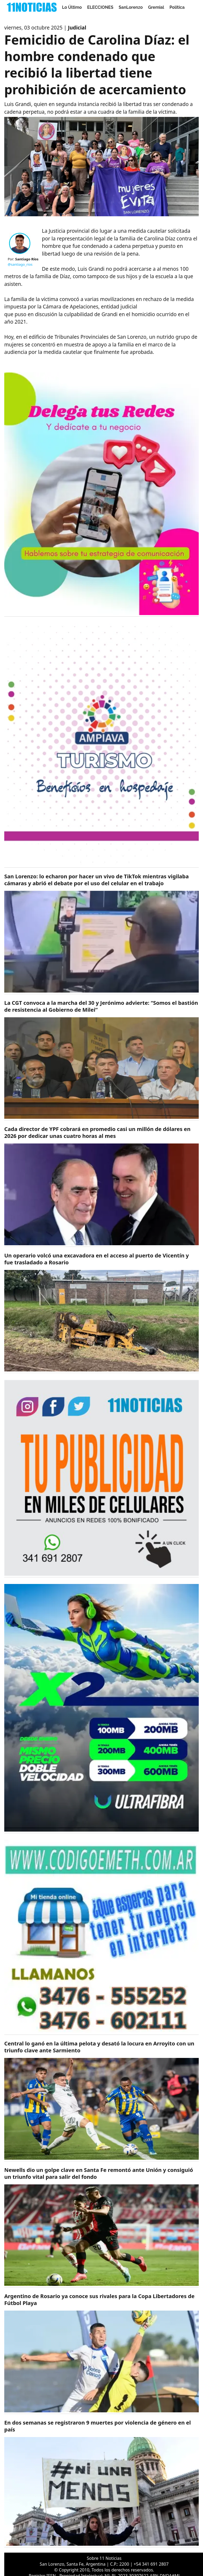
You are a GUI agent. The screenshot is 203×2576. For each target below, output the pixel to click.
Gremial (156, 7)
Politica (177, 7)
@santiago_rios (20, 264)
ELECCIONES (100, 7)
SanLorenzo (131, 7)
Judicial (77, 27)
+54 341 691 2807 (151, 2564)
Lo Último (72, 7)
